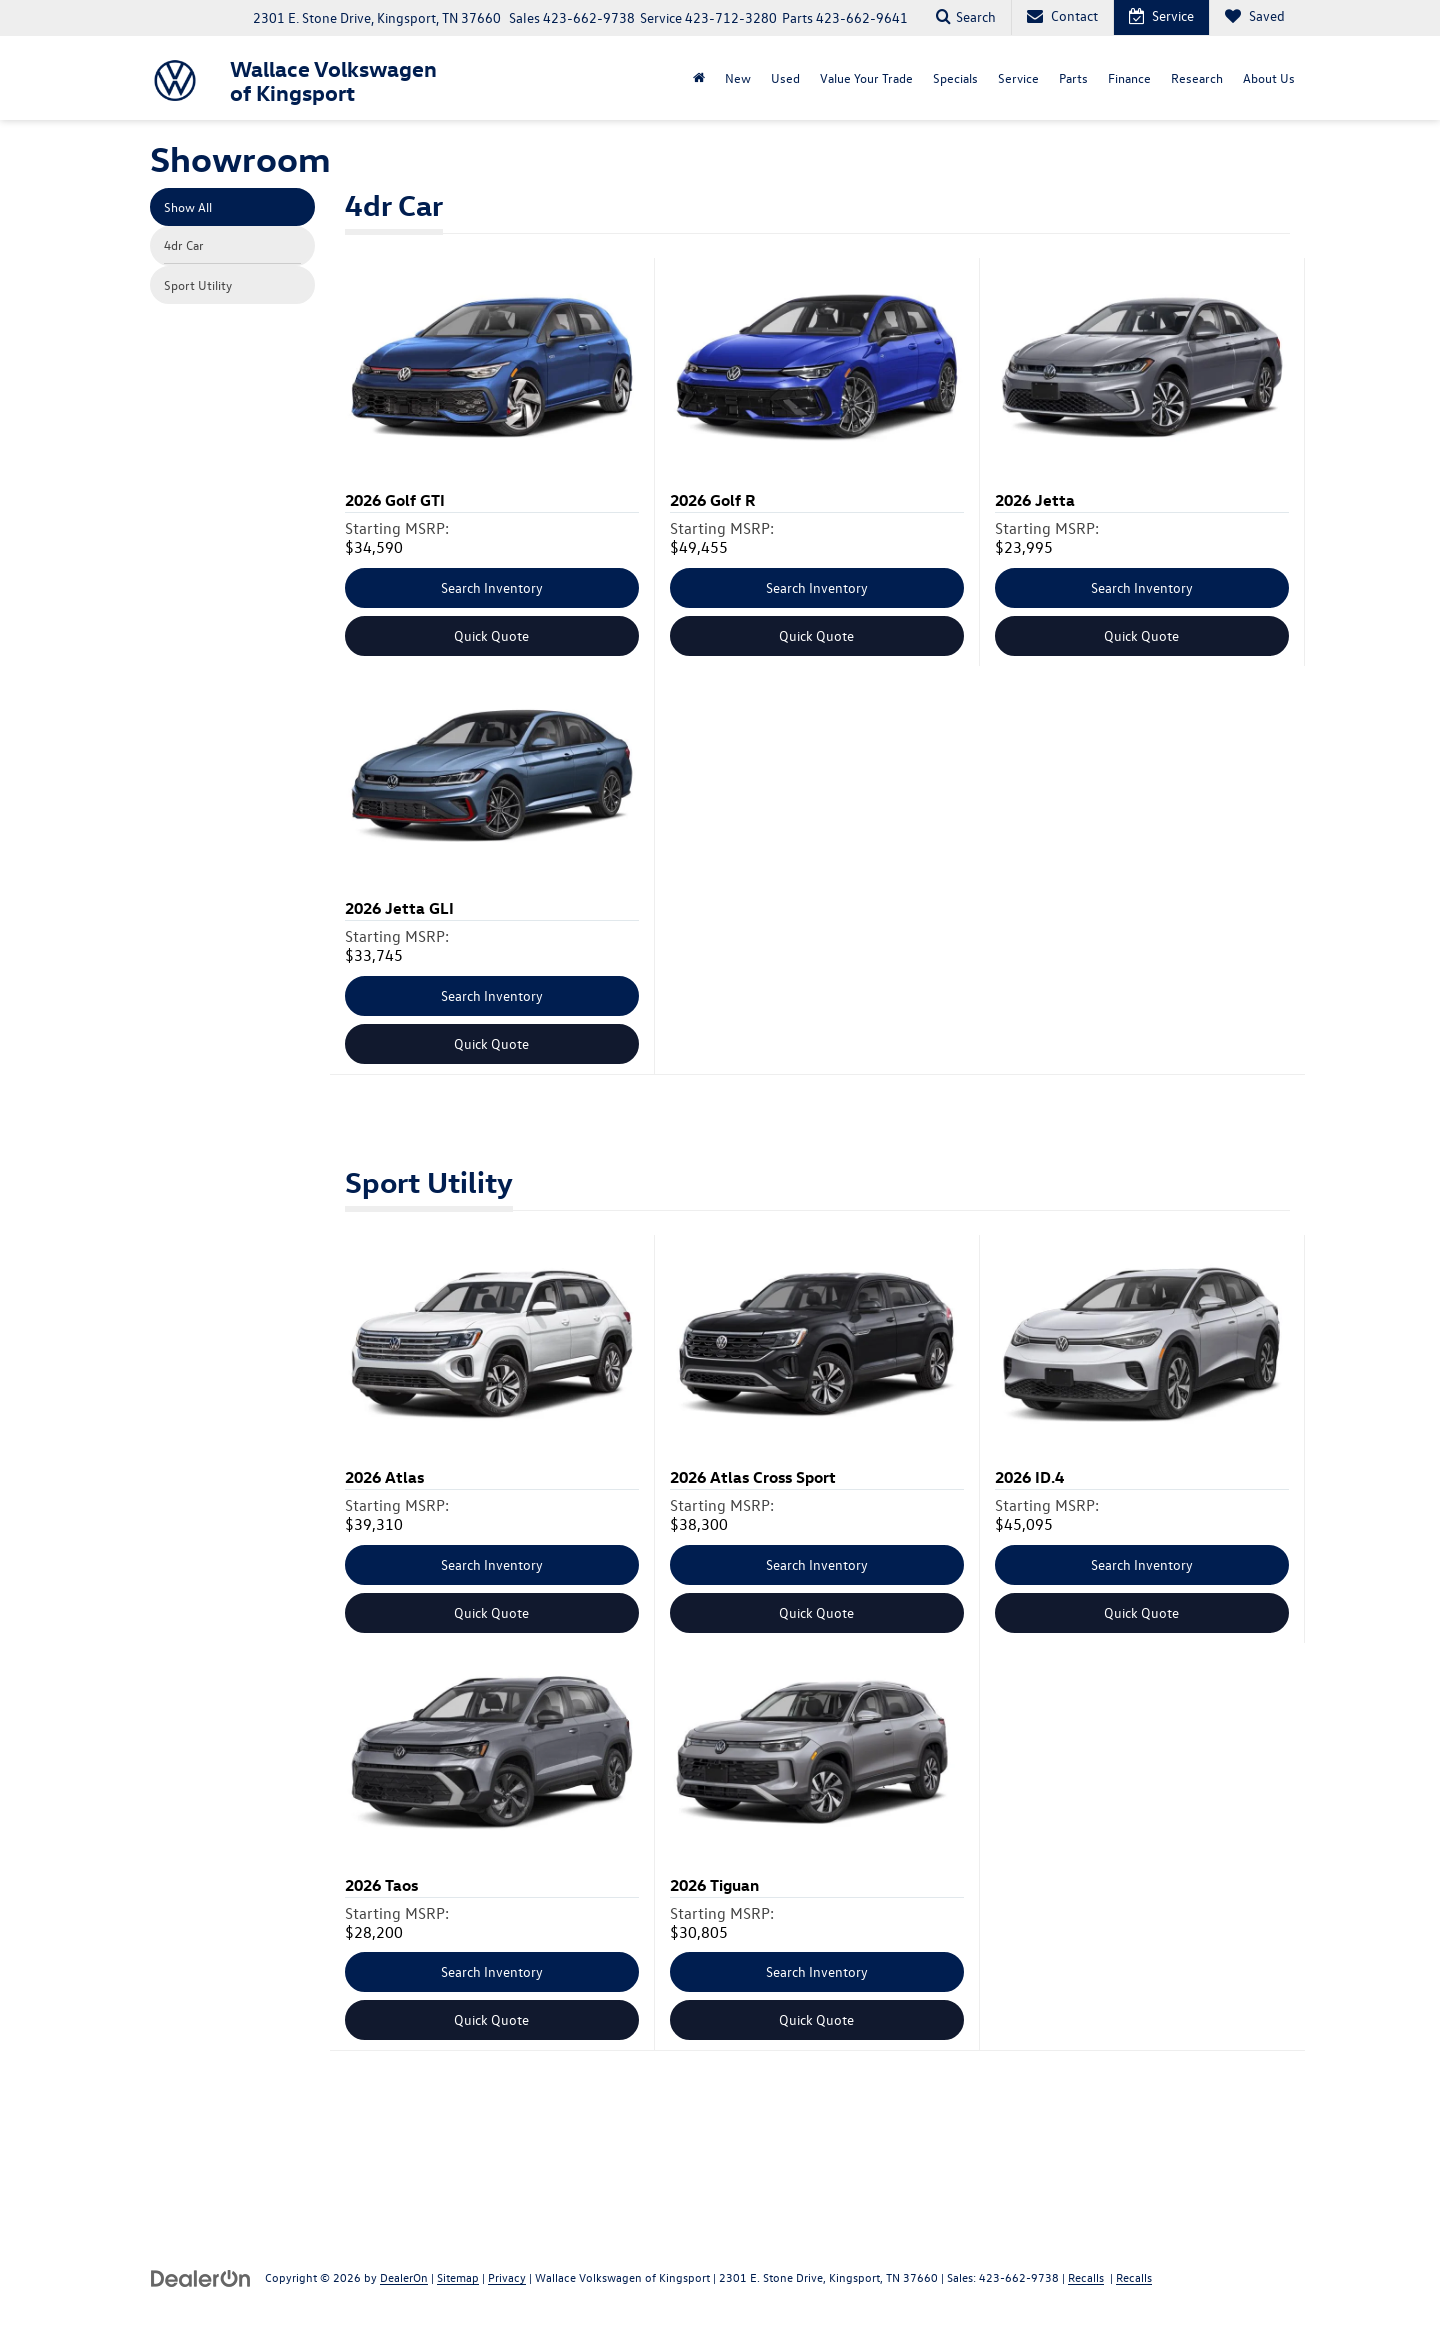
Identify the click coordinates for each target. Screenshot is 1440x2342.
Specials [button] (955, 77)
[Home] (699, 78)
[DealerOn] (201, 2276)
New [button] (738, 77)
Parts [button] (1073, 77)
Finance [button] (1129, 77)
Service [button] (1018, 77)
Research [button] (1197, 77)
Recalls (1086, 2277)
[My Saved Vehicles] (1254, 17)
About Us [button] (1269, 77)
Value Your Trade (866, 77)
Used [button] (785, 77)
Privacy (507, 2277)
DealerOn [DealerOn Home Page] (404, 2277)
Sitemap (458, 2277)
